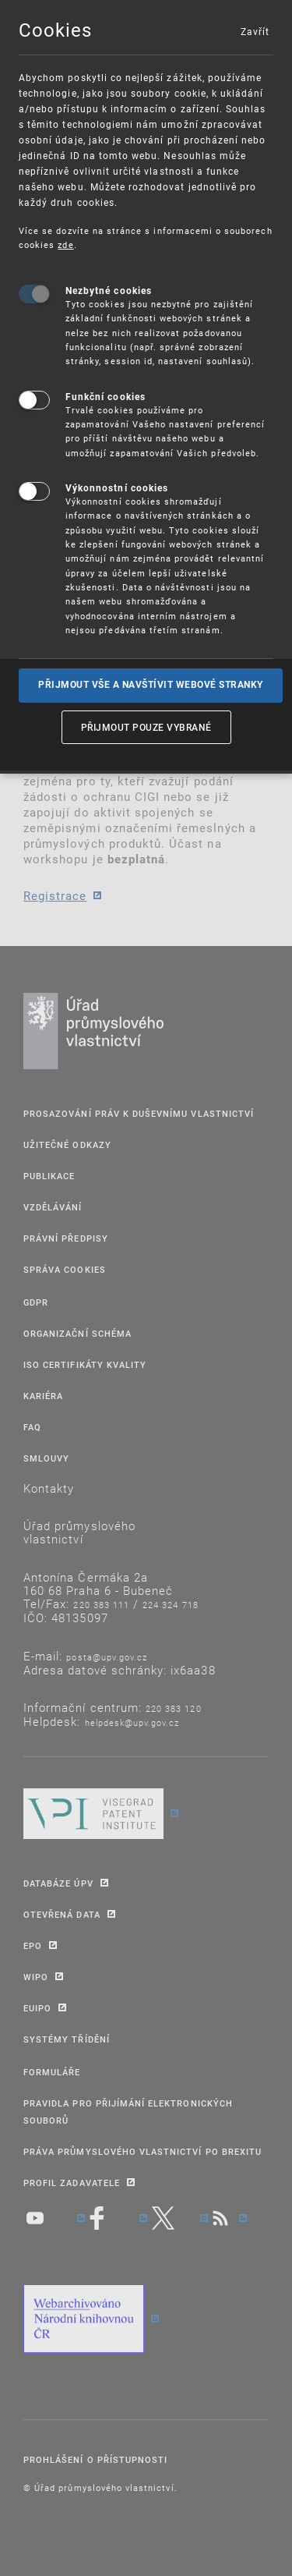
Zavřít (255, 31)
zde (65, 244)
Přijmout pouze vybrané (146, 727)
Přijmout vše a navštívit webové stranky (150, 684)
